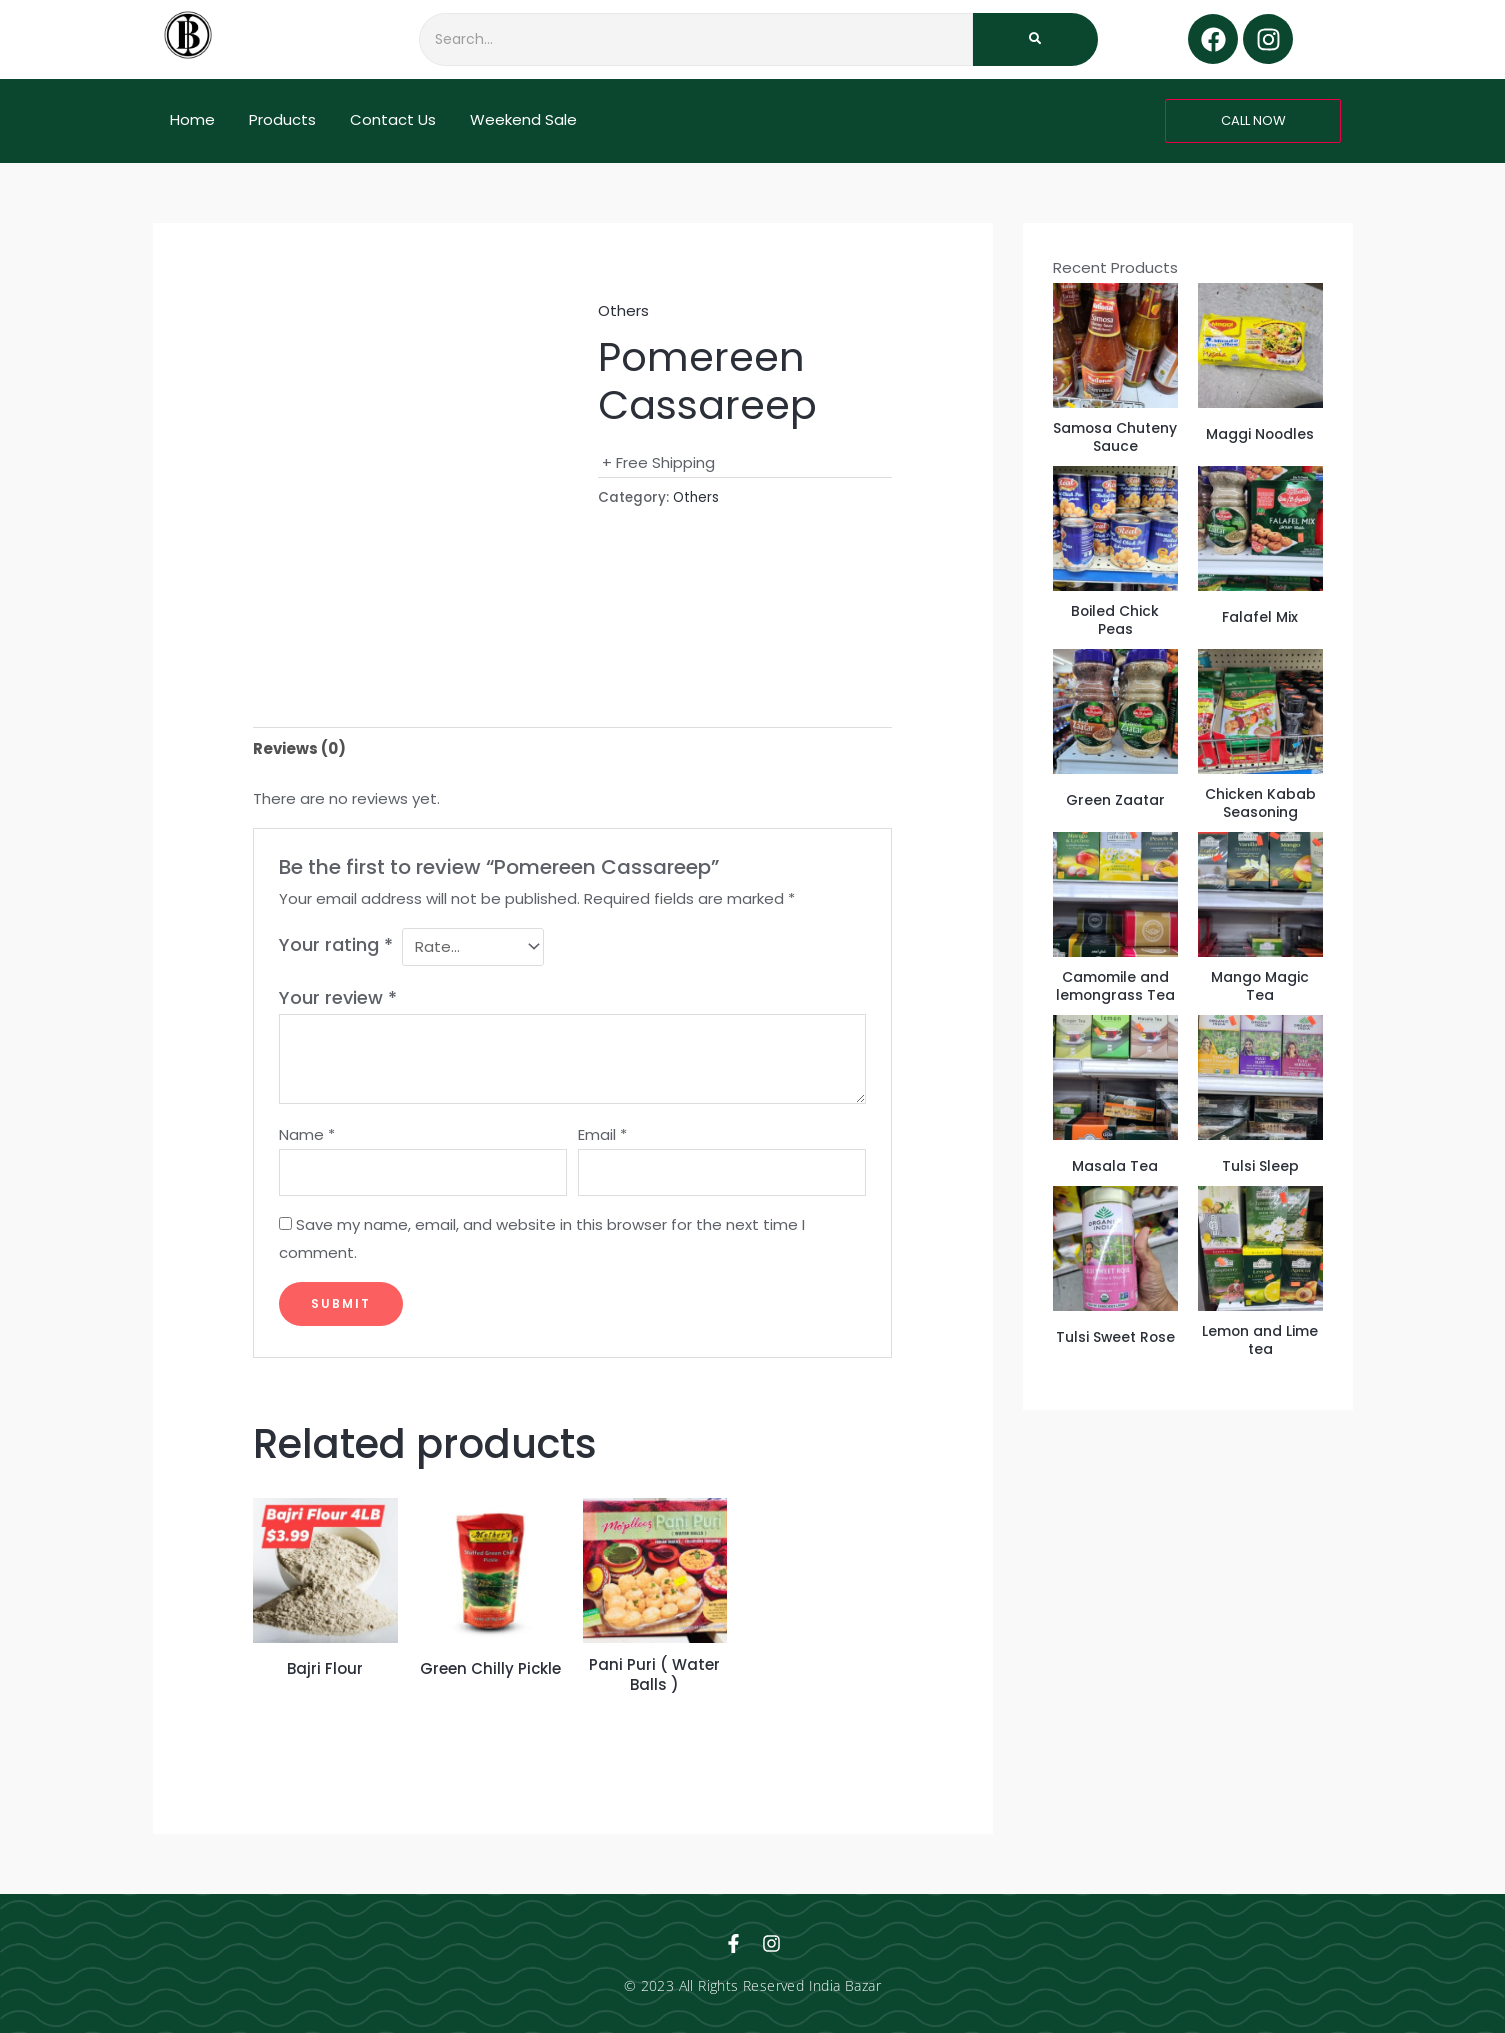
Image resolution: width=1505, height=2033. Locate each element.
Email (602, 1134)
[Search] (696, 39)
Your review (338, 997)
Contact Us (393, 119)
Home (192, 119)
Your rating (336, 944)
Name (307, 1134)
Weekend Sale (523, 119)
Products (282, 119)
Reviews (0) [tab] (299, 748)
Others (623, 310)
